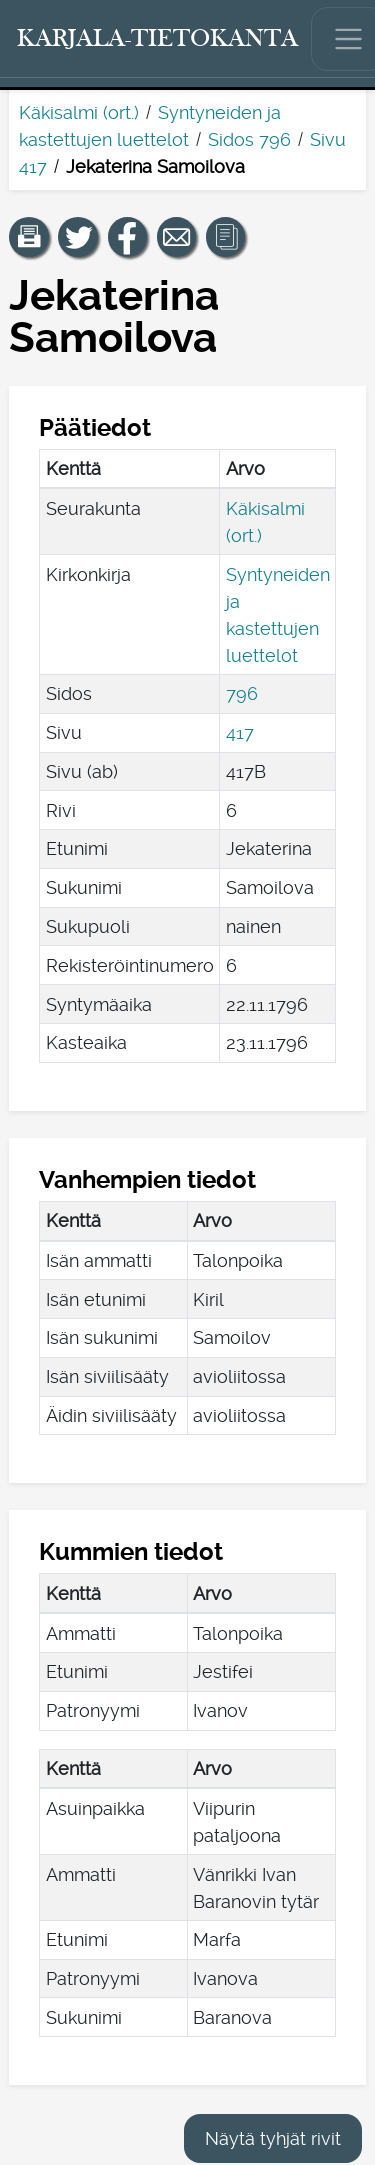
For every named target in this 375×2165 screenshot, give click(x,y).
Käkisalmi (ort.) (79, 112)
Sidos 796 (249, 139)
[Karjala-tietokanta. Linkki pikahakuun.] (158, 39)
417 (240, 732)
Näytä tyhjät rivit (273, 2138)
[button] (29, 237)
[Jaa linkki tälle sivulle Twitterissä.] (78, 237)
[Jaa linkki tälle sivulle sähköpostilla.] (177, 237)
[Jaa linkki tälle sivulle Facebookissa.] (128, 237)
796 (242, 693)
